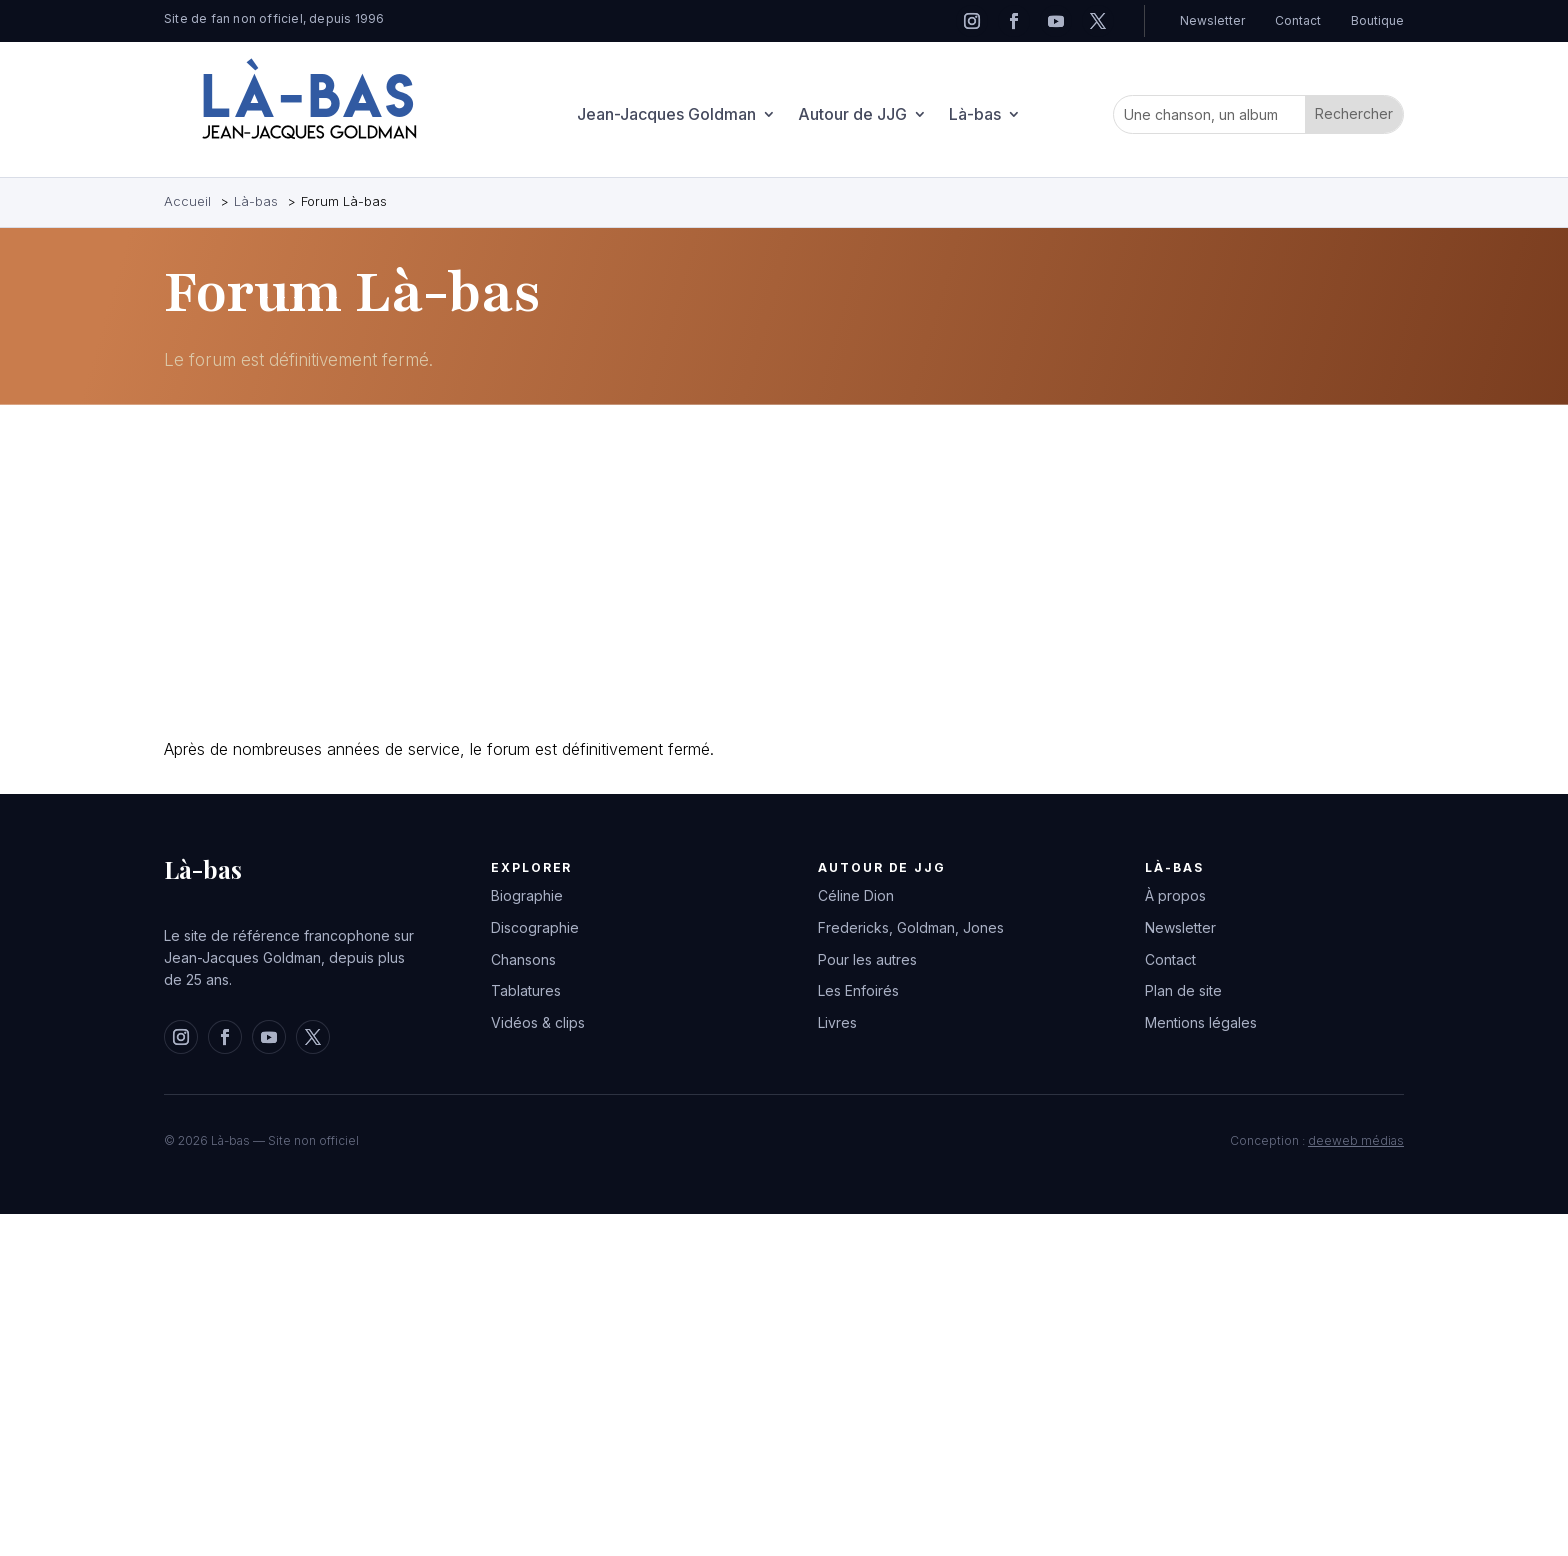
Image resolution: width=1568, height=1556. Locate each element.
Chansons (523, 959)
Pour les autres (867, 959)
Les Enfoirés (858, 990)
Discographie (535, 927)
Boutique (1377, 20)
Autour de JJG (852, 115)
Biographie (527, 895)
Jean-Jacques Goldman (666, 115)
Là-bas (975, 115)
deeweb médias (1356, 1140)
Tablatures (526, 990)
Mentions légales (1201, 1022)
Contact (1298, 20)
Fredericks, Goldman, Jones (911, 927)
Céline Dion (856, 895)
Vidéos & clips (538, 1022)
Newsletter (1212, 20)
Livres (837, 1022)
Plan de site (1183, 990)
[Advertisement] (764, 576)
